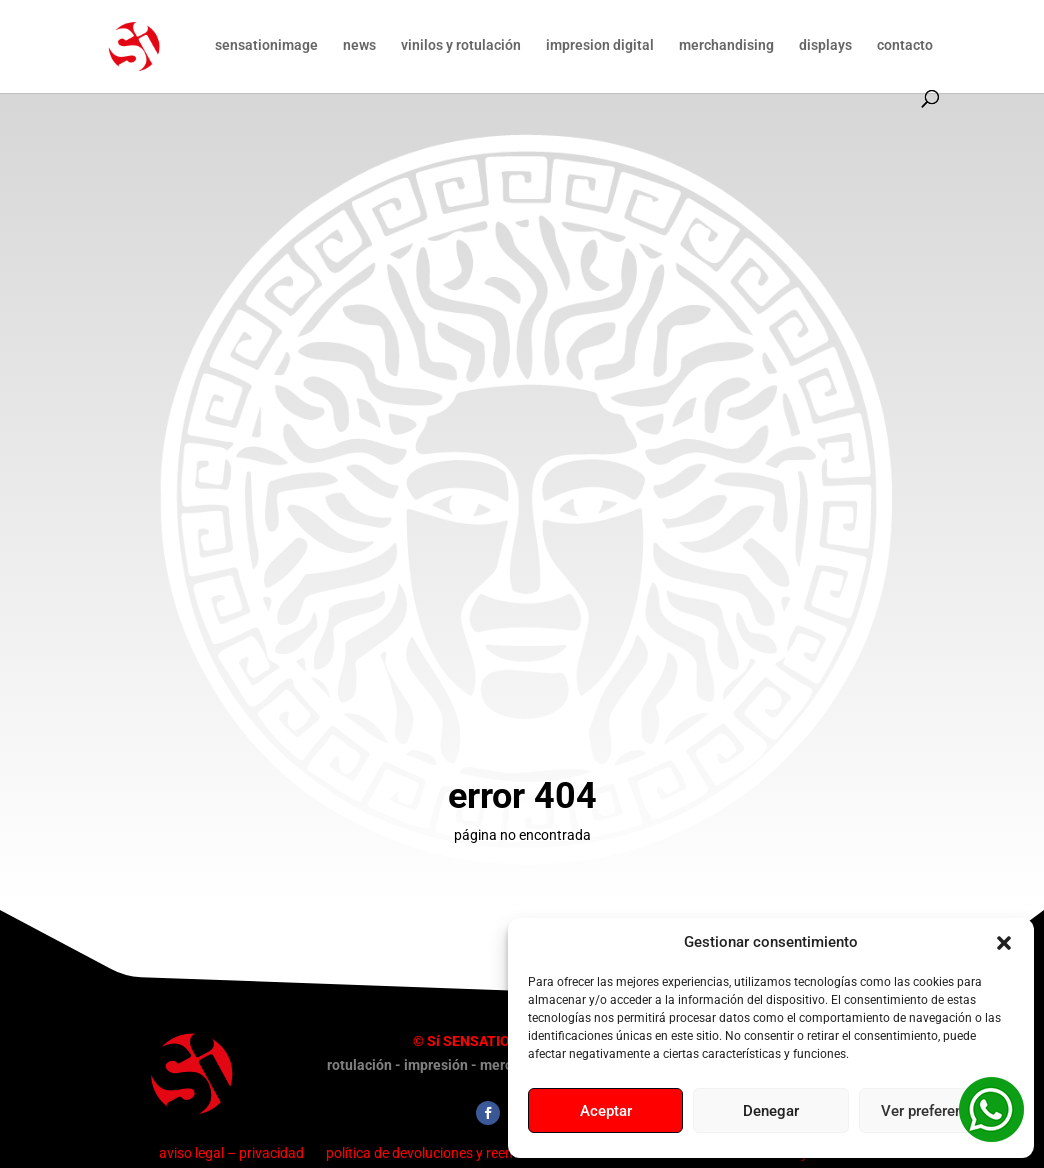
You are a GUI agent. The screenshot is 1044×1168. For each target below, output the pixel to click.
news (359, 45)
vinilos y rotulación (461, 45)
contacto (905, 45)
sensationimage (266, 45)
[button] (1004, 943)
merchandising (726, 45)
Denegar (771, 1111)
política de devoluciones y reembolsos (442, 1152)
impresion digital (600, 45)
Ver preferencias (936, 1111)
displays (825, 45)
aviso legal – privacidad (231, 1152)
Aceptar (606, 1111)
